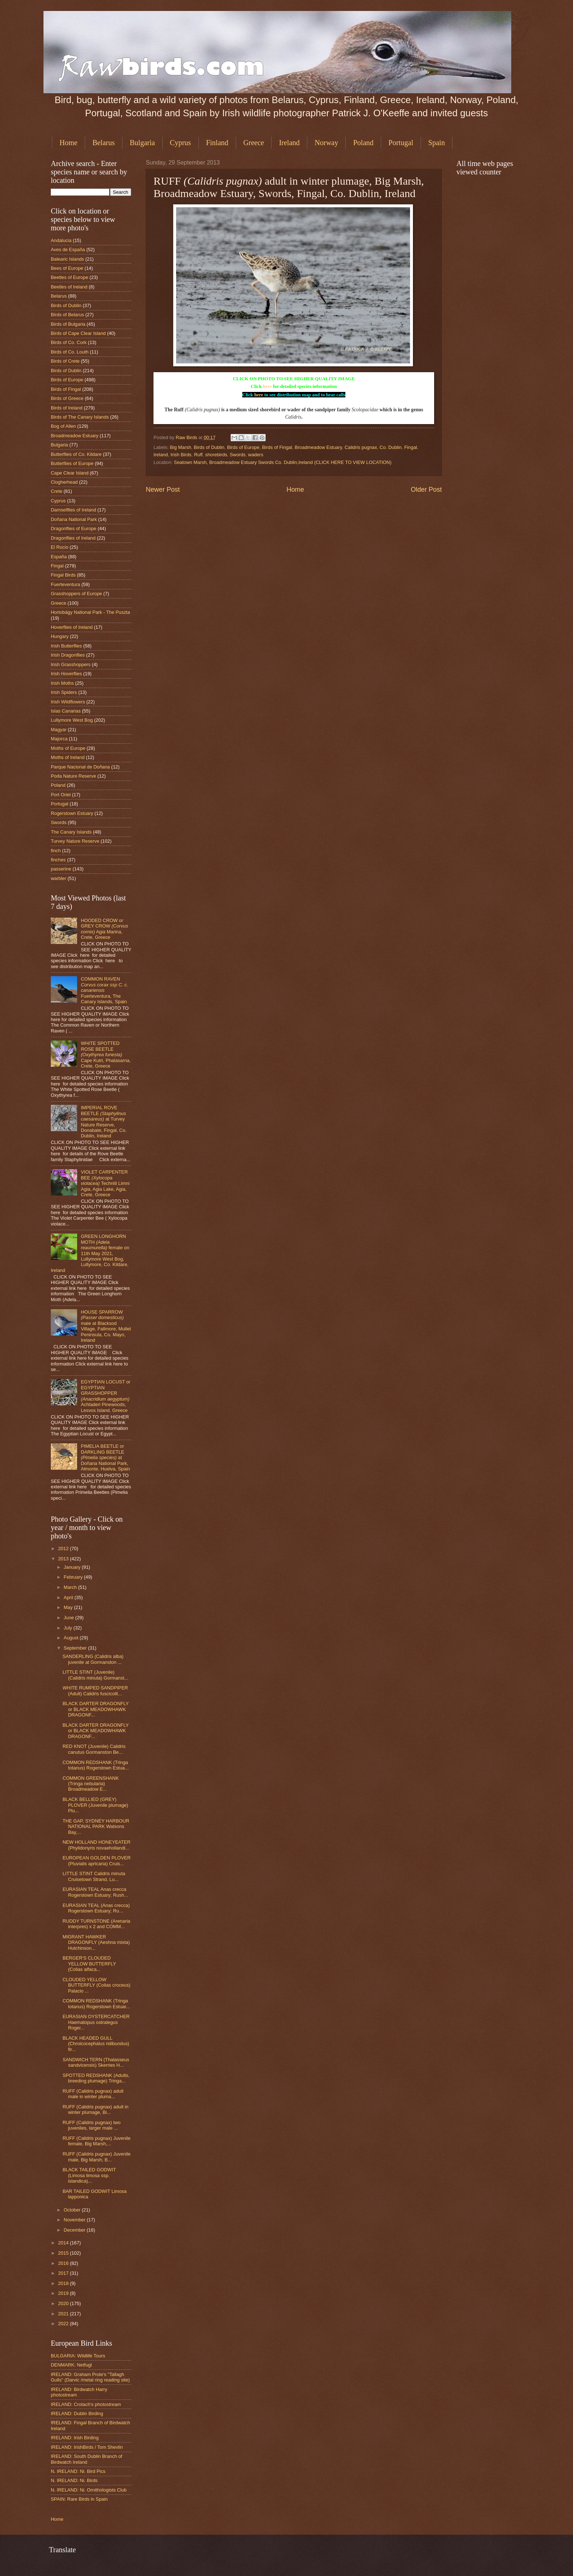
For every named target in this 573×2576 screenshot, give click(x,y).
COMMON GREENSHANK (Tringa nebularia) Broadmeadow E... (90, 1783)
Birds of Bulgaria (68, 324)
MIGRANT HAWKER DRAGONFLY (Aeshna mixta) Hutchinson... (96, 1942)
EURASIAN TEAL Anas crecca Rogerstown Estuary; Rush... (95, 1891)
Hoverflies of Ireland (72, 627)
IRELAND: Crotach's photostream (86, 2404)
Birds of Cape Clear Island (78, 333)
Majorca (59, 738)
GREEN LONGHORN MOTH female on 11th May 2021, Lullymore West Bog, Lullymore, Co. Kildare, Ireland (90, 1253)
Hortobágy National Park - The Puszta (90, 612)
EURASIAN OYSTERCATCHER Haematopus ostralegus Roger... (96, 2022)
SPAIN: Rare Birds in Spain (79, 2499)
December (75, 2230)
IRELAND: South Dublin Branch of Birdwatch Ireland (86, 2459)
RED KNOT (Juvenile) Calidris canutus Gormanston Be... (93, 1749)
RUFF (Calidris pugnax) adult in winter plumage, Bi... (95, 2109)
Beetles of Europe (69, 277)
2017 (64, 2273)
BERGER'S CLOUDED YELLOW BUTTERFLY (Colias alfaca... (89, 1963)
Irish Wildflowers (68, 702)
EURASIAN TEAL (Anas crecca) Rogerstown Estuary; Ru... (96, 1908)
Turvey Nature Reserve (75, 841)
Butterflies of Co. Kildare (76, 454)
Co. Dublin (391, 447)
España (59, 556)
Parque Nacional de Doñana (80, 767)
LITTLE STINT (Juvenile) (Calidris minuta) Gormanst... (95, 1674)
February (74, 1577)
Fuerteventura (65, 584)
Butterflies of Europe (72, 463)
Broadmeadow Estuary (318, 447)
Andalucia (61, 240)
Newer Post (163, 489)
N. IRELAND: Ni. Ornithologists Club (89, 2490)
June (69, 1617)
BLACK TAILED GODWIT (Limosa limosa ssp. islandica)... (89, 2175)
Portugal (400, 143)
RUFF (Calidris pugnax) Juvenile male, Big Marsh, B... (96, 2156)
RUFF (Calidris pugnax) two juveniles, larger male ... (91, 2125)
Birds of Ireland (67, 408)
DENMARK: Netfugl (71, 2365)
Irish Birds (181, 454)
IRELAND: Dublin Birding (77, 2413)
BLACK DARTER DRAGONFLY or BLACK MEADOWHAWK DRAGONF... (95, 1709)
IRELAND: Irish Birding (75, 2437)
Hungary (60, 636)
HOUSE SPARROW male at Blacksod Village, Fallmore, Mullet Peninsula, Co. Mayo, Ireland (106, 1326)
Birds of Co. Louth (69, 352)
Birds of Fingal (277, 447)
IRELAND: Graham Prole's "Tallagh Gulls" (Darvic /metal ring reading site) (90, 2377)
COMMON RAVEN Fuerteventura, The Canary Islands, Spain (104, 990)
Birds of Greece (67, 398)
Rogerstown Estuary (72, 813)
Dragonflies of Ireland (73, 538)
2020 (64, 2303)
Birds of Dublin (209, 447)
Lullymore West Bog (72, 720)
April (69, 1597)
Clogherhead (64, 482)
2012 (64, 1548)
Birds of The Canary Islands (80, 417)
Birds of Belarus (67, 314)
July (68, 1628)
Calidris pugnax (361, 447)
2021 (64, 2313)
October (72, 2210)
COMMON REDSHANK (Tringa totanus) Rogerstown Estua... (95, 1765)
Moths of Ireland (67, 757)
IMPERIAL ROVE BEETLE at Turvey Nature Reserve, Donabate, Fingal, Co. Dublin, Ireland (103, 1121)
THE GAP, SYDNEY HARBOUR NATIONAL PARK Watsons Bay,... (95, 1826)
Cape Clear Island (69, 473)
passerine (61, 869)
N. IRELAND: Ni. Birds (74, 2480)
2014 (64, 2242)
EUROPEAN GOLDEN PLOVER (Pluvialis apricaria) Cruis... (96, 1860)
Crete (56, 491)
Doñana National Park (74, 519)
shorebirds (216, 454)
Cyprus (180, 143)
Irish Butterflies (66, 646)
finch (56, 850)
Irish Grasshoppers (71, 664)
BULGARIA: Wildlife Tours (78, 2355)
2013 (64, 1558)
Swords (238, 454)
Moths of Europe (68, 748)
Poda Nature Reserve (73, 776)
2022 (64, 2323)
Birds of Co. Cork (69, 342)
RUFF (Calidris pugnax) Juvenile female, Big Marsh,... (96, 2140)
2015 (64, 2253)
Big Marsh (180, 447)
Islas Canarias (66, 711)
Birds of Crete (65, 361)
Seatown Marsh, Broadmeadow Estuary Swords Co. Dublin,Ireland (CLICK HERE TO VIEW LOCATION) (282, 462)
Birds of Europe (243, 447)
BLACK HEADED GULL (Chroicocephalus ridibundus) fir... (95, 2043)
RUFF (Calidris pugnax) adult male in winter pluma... (93, 2093)
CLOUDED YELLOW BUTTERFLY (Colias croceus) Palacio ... (96, 1985)
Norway (326, 143)
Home (68, 143)
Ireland (289, 143)
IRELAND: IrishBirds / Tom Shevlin (87, 2447)
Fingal (410, 447)
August (72, 1637)
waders (255, 454)
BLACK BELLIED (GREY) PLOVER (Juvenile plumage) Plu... (95, 1805)
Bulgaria (142, 143)
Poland (363, 143)
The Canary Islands (71, 832)
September (76, 1648)
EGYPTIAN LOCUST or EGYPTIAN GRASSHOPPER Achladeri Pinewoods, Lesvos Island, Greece (105, 1396)
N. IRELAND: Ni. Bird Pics (78, 2471)
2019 (64, 2293)
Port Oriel (61, 794)
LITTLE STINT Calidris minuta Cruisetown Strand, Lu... (93, 1876)
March (71, 1587)
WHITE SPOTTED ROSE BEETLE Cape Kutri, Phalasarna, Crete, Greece (106, 1054)
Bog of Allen (63, 426)
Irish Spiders (64, 692)
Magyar (59, 729)
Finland (217, 143)
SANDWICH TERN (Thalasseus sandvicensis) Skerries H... (95, 2062)
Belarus (103, 143)
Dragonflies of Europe (73, 528)
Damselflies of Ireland (73, 510)
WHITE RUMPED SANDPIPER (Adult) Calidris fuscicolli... (95, 1690)
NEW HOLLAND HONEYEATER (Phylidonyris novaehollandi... (96, 1844)
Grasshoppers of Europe (76, 593)
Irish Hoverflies (66, 673)
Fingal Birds (63, 575)
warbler (58, 878)
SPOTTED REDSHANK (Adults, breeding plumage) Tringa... (95, 2078)
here (267, 386)
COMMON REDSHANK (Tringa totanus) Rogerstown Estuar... (96, 2003)
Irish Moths (62, 683)
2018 (64, 2283)
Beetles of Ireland (69, 287)
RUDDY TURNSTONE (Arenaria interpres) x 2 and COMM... (96, 1923)
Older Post (426, 489)
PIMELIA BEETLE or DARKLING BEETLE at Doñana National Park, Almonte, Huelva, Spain (105, 1457)
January (72, 1567)
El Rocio (59, 547)
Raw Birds (187, 437)
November (75, 2219)
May (69, 1607)
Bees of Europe (67, 268)
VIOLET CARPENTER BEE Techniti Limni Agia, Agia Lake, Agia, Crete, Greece (105, 1183)
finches (58, 859)
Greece (253, 143)
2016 (64, 2263)
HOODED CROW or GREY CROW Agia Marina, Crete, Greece (104, 929)
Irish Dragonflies (68, 655)
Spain (436, 143)
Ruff (198, 454)
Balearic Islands (67, 259)
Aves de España (68, 249)
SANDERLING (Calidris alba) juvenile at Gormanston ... (93, 1659)
